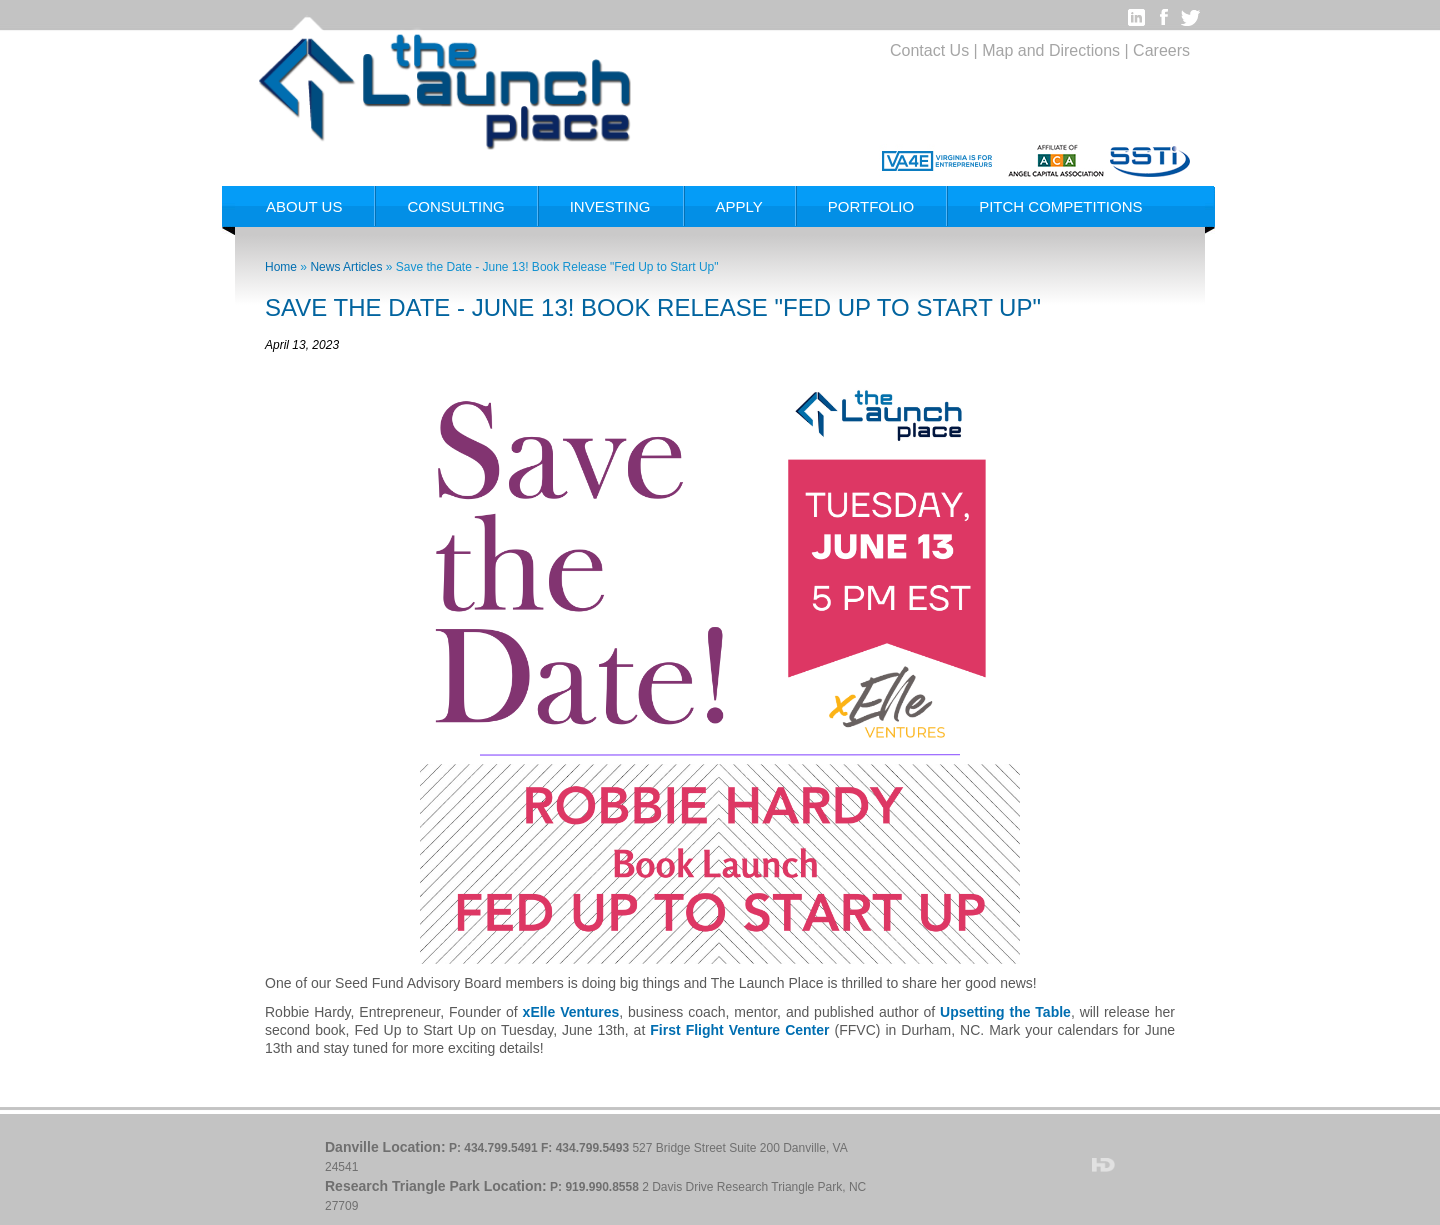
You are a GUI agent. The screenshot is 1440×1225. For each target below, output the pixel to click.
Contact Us (929, 50)
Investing (610, 206)
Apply (739, 206)
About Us (304, 206)
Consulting (455, 206)
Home (281, 267)
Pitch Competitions (1060, 206)
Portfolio (871, 206)
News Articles (346, 267)
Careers (1161, 50)
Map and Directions (1051, 50)
